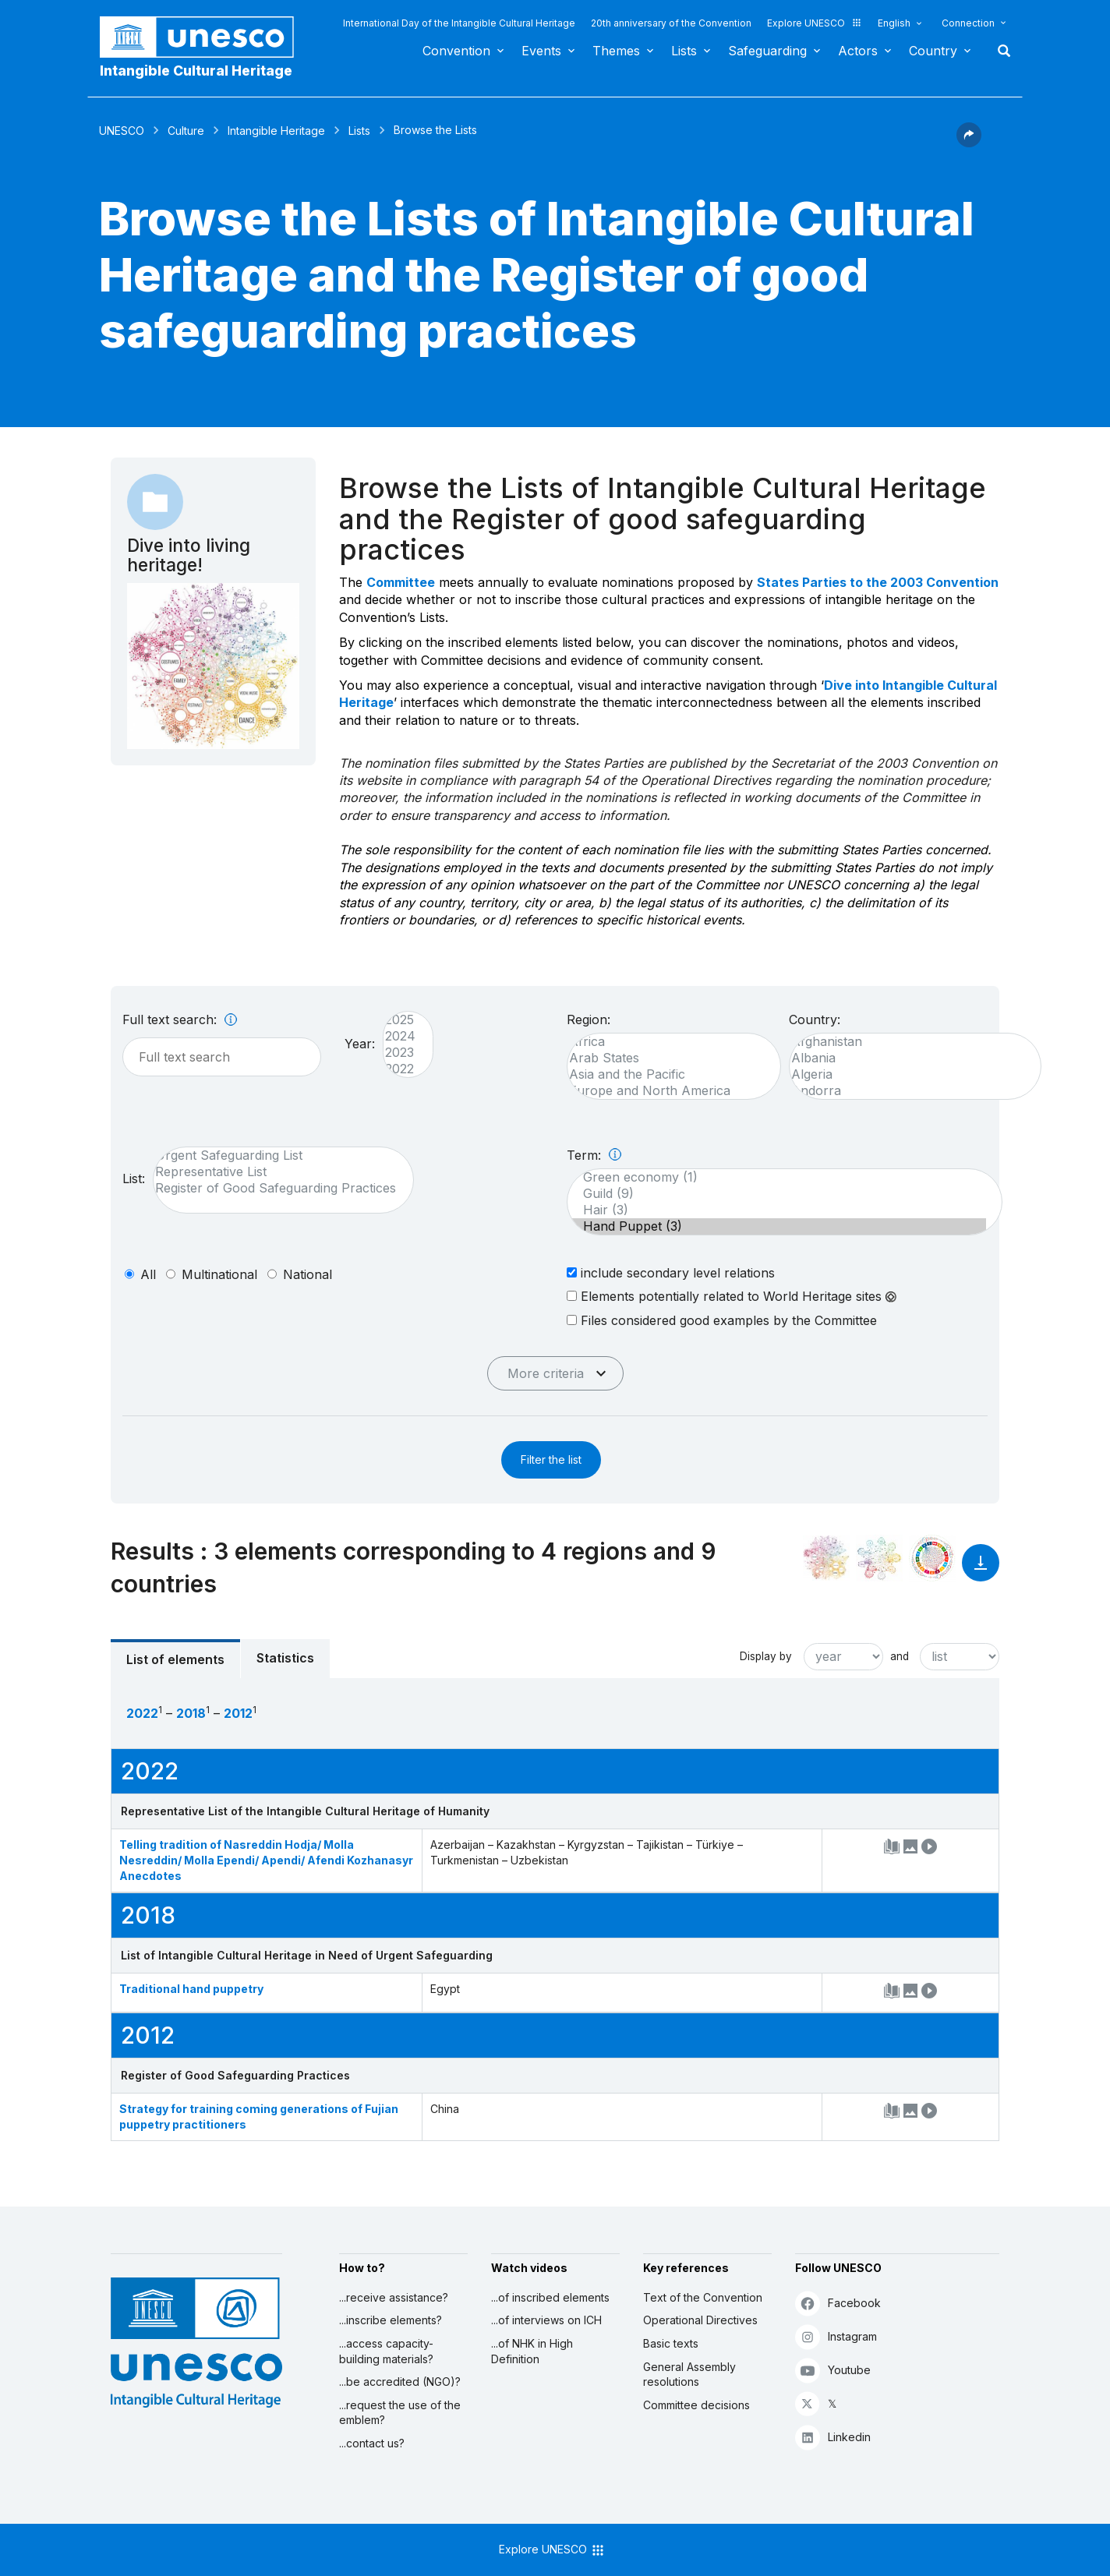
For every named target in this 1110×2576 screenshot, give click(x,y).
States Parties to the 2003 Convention (878, 582)
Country (933, 50)
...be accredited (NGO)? (400, 2381)
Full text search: (179, 1019)
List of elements (175, 1659)
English (894, 23)
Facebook (838, 2303)
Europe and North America (666, 1091)
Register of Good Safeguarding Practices (276, 1188)
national (307, 1274)
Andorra (907, 1091)
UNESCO (121, 130)
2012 (238, 1713)
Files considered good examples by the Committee (722, 1320)
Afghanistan (907, 1042)
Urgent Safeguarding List (276, 1155)
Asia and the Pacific (666, 1074)
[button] (968, 142)
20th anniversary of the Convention (671, 23)
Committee (400, 582)
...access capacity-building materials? (386, 2351)
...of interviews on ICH (546, 2320)
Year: (360, 1043)
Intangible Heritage (276, 130)
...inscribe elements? (390, 2320)
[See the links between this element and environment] (879, 1558)
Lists (684, 50)
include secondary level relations (671, 1272)
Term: (594, 1155)
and (899, 1656)
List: (133, 1178)
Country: (814, 1019)
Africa (666, 1042)
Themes (616, 50)
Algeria (907, 1074)
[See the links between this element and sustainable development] (932, 1558)
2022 (400, 1069)
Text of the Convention (702, 2297)
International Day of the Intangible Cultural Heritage (459, 23)
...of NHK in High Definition (532, 2351)
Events (541, 50)
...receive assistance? (393, 2297)
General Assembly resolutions (689, 2374)
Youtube (833, 2370)
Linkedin (833, 2437)
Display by (766, 1656)
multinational (219, 1274)
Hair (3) (776, 1210)
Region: (588, 1019)
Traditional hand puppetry (191, 1988)
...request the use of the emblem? (400, 2412)
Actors (858, 50)
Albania (907, 1058)
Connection (968, 23)
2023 (400, 1052)
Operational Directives (700, 2320)
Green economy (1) (776, 1177)
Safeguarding (767, 50)
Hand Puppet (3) (776, 1226)
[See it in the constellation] (826, 1558)
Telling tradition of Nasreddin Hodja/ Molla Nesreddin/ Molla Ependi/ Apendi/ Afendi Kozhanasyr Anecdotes (266, 1860)
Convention (456, 50)
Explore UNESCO (814, 23)
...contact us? (372, 2443)
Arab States (666, 1058)
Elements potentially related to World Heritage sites (731, 1296)
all (148, 1274)
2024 (400, 1036)
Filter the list (551, 1459)
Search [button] (999, 50)
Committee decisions (696, 2405)
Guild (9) (776, 1194)
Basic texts (670, 2343)
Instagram (836, 2336)
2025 (400, 1020)
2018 (191, 1713)
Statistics (285, 1658)
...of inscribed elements (550, 2297)
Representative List (276, 1172)
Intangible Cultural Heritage (196, 70)
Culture (186, 130)
